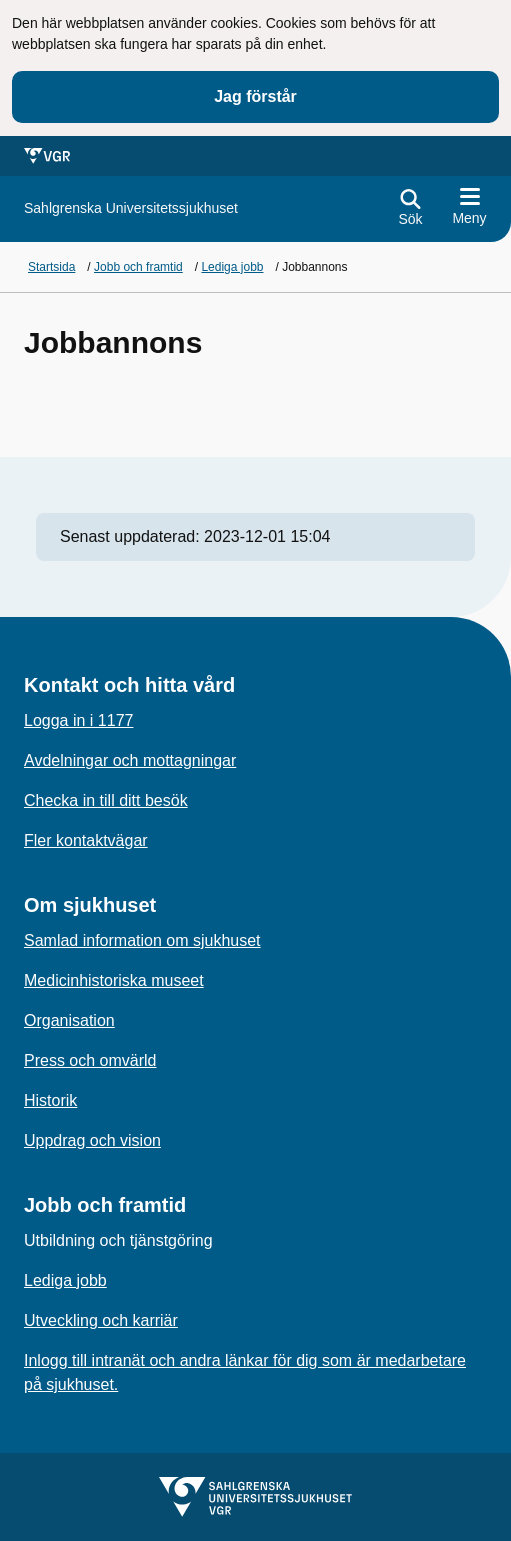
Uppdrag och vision (92, 1140)
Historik (50, 1100)
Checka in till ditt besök (106, 800)
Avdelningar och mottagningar (130, 760)
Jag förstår (255, 96)
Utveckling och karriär (101, 1320)
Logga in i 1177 (78, 720)
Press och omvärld (90, 1060)
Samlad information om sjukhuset (142, 940)
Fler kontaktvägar (86, 840)
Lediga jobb (65, 1280)
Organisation (69, 1020)
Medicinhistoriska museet (114, 980)
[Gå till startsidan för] (131, 208)
